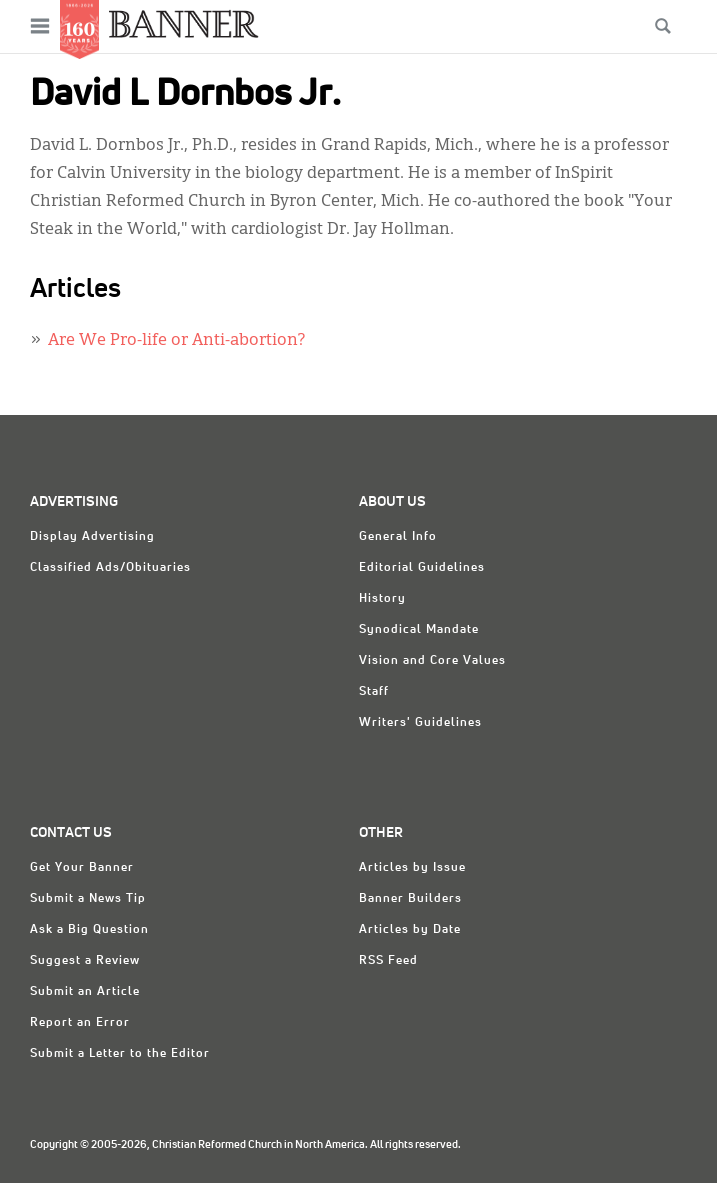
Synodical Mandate (419, 630)
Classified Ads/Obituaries (110, 568)
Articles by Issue (412, 868)
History (382, 599)
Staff (374, 692)
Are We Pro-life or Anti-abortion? (176, 341)
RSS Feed (388, 961)
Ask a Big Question (89, 930)
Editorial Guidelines (422, 568)
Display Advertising (92, 537)
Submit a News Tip (88, 899)
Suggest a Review (85, 961)
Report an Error (80, 1023)
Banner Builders (410, 899)
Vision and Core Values (432, 661)
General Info (398, 537)
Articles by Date (410, 930)
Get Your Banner (82, 868)
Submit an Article (85, 992)
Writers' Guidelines (420, 723)
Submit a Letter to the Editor (120, 1054)
